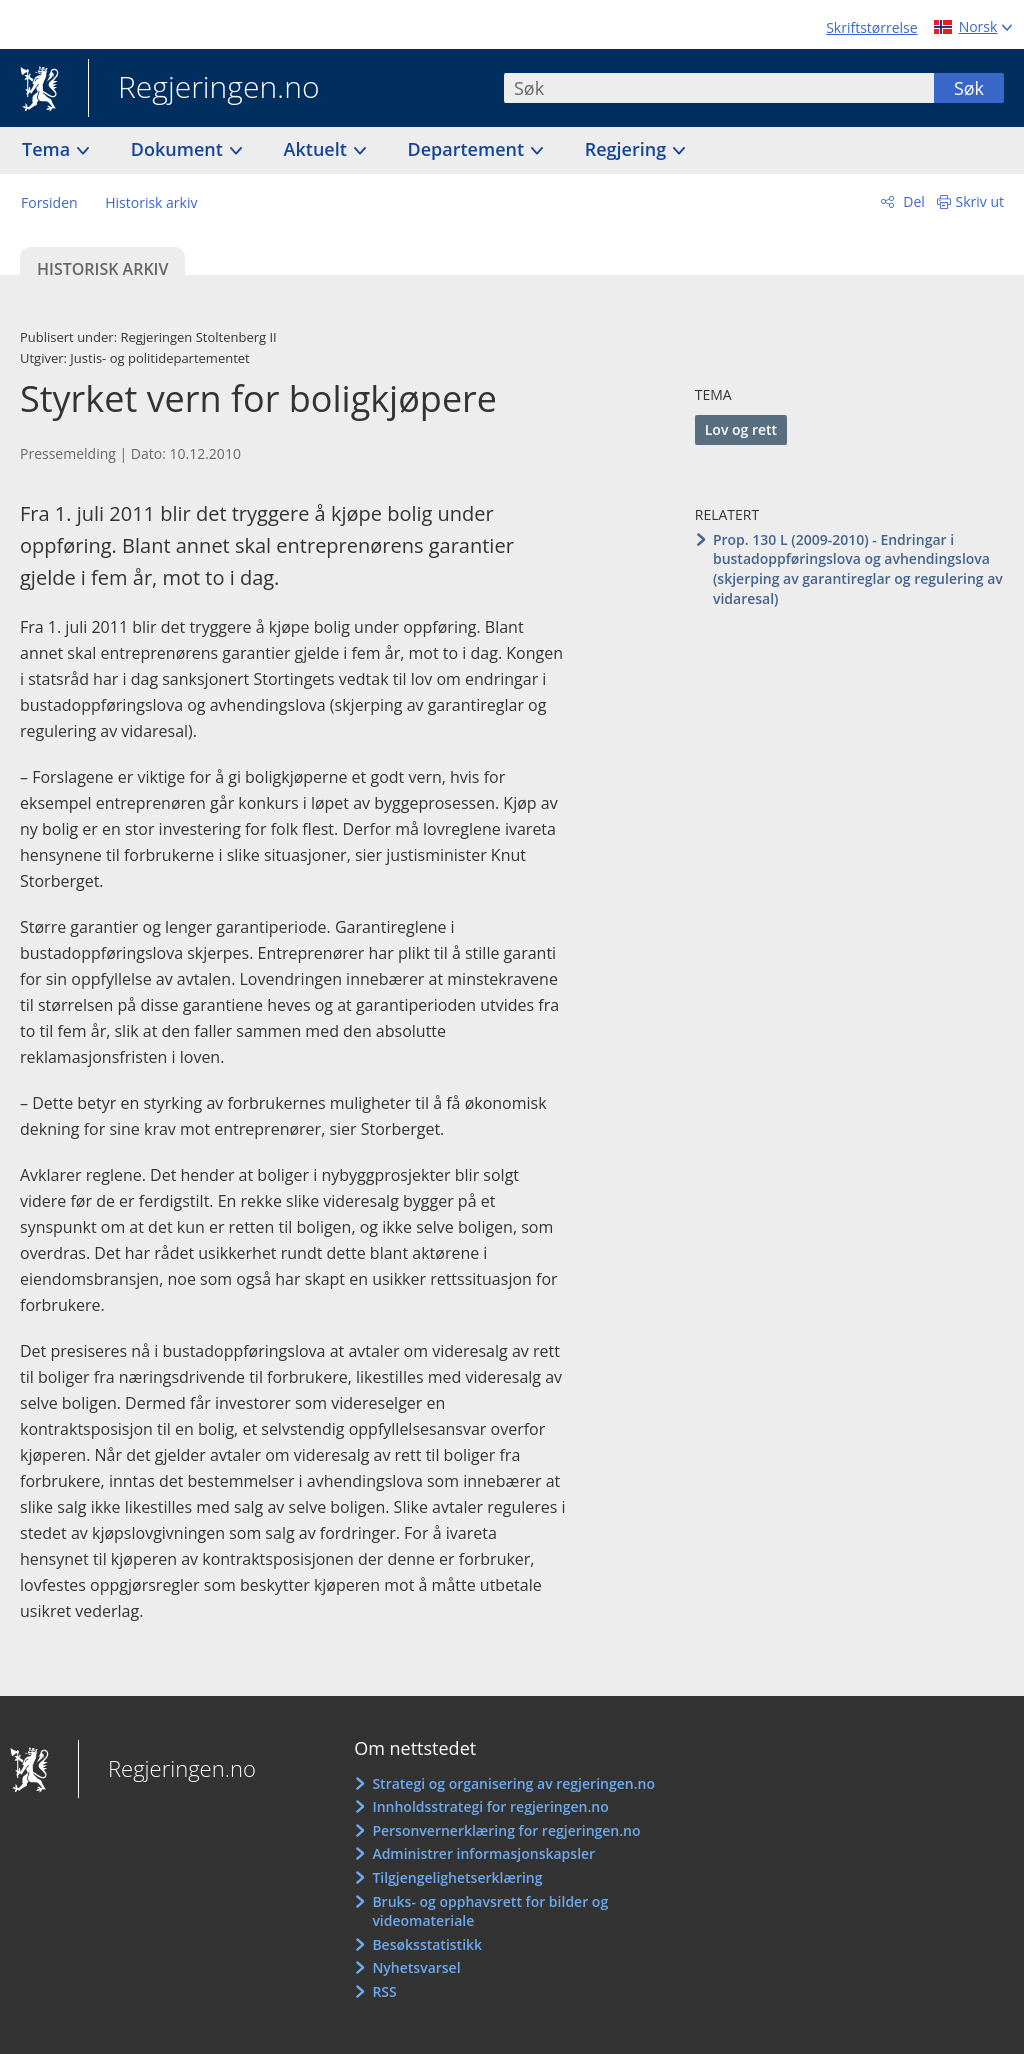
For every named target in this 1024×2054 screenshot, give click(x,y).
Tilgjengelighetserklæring (457, 1877)
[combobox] (719, 88)
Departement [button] (468, 149)
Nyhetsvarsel (416, 1967)
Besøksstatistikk (427, 1944)
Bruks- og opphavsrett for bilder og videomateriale (490, 1911)
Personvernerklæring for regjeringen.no (506, 1830)
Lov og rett (741, 429)
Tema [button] (48, 149)
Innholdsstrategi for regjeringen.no (490, 1806)
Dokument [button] (179, 149)
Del (912, 201)
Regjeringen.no (204, 89)
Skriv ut (980, 201)
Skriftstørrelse (871, 27)
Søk (969, 88)
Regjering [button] (628, 149)
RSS (384, 1991)
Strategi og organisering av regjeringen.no (513, 1783)
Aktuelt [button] (318, 149)
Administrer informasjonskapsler (483, 1853)
